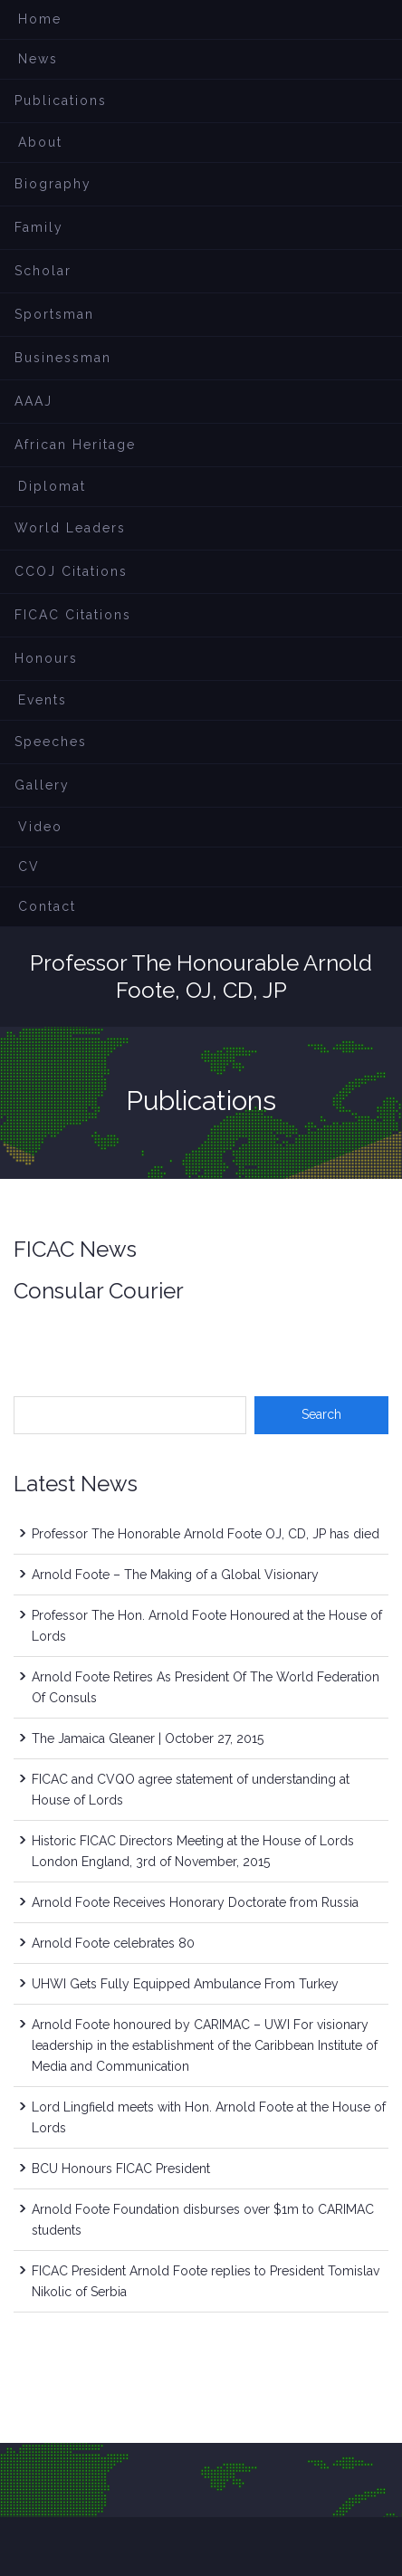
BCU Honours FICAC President (121, 2168)
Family (38, 227)
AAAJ (33, 401)
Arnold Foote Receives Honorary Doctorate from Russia (195, 1902)
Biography (52, 184)
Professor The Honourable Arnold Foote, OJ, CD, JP (201, 976)
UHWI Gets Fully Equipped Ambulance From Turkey (185, 1984)
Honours (46, 658)
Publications (60, 100)
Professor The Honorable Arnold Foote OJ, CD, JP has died (205, 1534)
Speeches (50, 741)
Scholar (43, 270)
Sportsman (54, 314)
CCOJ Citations (71, 571)
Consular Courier (99, 1291)
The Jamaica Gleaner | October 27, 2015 (147, 1738)
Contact (47, 906)
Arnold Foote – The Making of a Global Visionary (175, 1574)
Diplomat (52, 486)
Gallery (42, 785)
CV (29, 866)
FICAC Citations (72, 615)
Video (40, 826)
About (40, 142)
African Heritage (75, 444)
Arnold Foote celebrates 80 (113, 1943)
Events (42, 700)
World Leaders (70, 528)
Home (40, 19)
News (38, 59)
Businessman (62, 357)
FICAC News (75, 1249)
